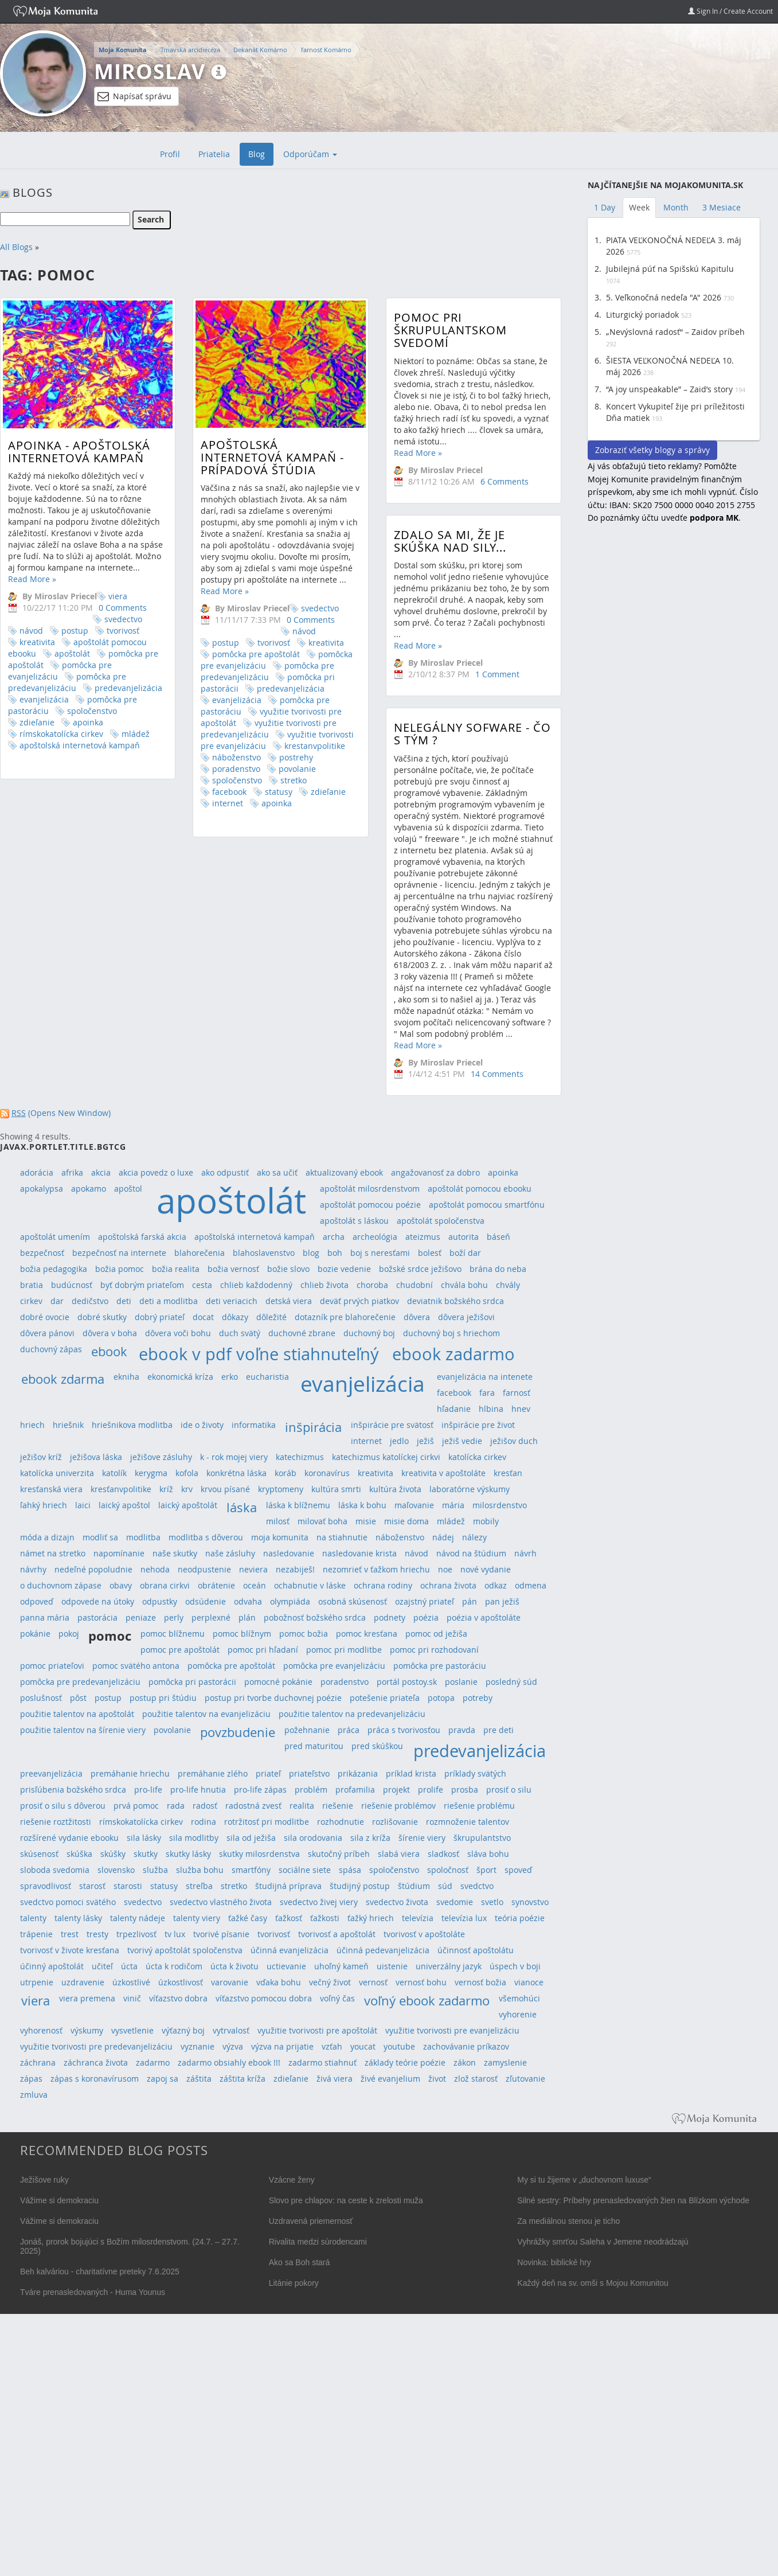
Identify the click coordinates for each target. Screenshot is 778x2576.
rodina (203, 1821)
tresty (97, 1934)
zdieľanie (36, 722)
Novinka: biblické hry (554, 2262)
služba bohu (200, 1869)
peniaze (141, 1617)
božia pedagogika (53, 1268)
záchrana (38, 2062)
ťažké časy (247, 1918)
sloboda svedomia (54, 1869)
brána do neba (498, 1268)
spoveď (518, 1869)
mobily (486, 1521)
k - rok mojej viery (234, 1456)
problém (311, 1789)
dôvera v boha (110, 1333)
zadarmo (153, 2062)
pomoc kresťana (366, 1633)
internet (201, 803)
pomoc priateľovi (52, 1665)
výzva (232, 2046)
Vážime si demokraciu (59, 2200)
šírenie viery (421, 1837)
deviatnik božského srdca (455, 1300)
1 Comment (445, 696)
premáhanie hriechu (130, 1773)
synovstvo (530, 1901)
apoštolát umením (55, 1236)
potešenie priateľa (385, 1697)
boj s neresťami (380, 1252)
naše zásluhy (230, 1553)
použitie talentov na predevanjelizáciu (352, 1713)
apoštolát (72, 653)
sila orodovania (313, 1837)
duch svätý (239, 1333)
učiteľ (102, 1966)
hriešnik (68, 1424)
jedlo (399, 1440)
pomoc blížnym (242, 1633)
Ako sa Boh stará (299, 2262)
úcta (129, 1966)
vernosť (373, 1982)
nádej (443, 1537)
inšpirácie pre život (478, 1424)
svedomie (454, 1901)
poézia (426, 1617)
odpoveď (36, 1601)
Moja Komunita (123, 49)
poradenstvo (210, 768)
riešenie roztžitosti (55, 1821)
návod (31, 630)
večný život (330, 1982)
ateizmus (422, 1236)
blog (311, 1252)
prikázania (358, 1773)
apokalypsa (41, 1188)
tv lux (175, 1934)
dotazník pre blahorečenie (345, 1317)
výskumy (87, 2030)
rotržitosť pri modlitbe (266, 1821)
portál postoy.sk (407, 1681)
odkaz (495, 1585)
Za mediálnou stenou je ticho (568, 2221)
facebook (203, 791)
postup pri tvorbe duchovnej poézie (273, 1697)
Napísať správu (134, 96)
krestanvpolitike (289, 745)
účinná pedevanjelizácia (383, 1950)
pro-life (148, 1789)
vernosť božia (480, 1982)
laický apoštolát (187, 1505)
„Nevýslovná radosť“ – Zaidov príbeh (675, 331)
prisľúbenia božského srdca (73, 1789)
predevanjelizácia (128, 687)
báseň (498, 1236)
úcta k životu (234, 1966)
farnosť (516, 1392)
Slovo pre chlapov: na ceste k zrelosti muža (346, 2200)
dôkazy (235, 1317)
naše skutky (175, 1553)
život (437, 2078)
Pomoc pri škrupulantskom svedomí (398, 330)
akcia (101, 1172)
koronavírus (327, 1472)
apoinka (88, 722)
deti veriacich (231, 1300)
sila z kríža (370, 1837)
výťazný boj (183, 2030)
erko (229, 1376)
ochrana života (448, 1585)
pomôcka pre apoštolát (230, 654)
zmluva (34, 2094)
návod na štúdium (471, 1553)
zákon (464, 2062)
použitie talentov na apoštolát (77, 1713)
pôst (78, 1697)
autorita (463, 1236)
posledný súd (511, 1681)
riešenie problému (479, 1805)
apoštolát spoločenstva (440, 1220)
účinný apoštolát (52, 1966)
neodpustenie (204, 1569)
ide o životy (202, 1424)
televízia (417, 1918)
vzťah (332, 2046)
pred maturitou (313, 1745)
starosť (92, 1885)
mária (453, 1505)
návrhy (33, 1569)
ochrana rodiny (383, 1585)
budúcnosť (71, 1284)
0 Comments (123, 607)
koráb (285, 1472)
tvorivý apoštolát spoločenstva (185, 1950)
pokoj (68, 1633)
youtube (399, 2046)
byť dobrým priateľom (142, 1284)
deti (123, 1300)
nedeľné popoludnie (93, 1569)
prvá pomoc (136, 1805)
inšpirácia (313, 1427)
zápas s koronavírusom (94, 2078)
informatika (254, 1424)
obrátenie (216, 1585)
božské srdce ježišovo (420, 1268)
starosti (128, 1885)
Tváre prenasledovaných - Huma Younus (92, 2292)
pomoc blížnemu (172, 1633)
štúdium (414, 1885)
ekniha (126, 1376)
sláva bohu (488, 1853)
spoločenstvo (92, 710)
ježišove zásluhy (161, 1456)
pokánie (35, 1633)
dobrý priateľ (160, 1317)
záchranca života (96, 2062)
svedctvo (477, 1885)
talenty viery (196, 1918)
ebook (109, 1351)
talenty (33, 1918)
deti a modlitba (168, 1300)
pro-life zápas (260, 1789)
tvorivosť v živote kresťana (69, 1950)
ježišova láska (96, 1456)
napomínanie (118, 1553)
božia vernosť (233, 1268)
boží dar (465, 1252)
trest (70, 1934)
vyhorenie (518, 2014)
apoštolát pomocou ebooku (479, 1188)
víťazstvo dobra (178, 1998)
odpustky (159, 1601)
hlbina (491, 1408)
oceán (254, 1585)
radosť (205, 1805)
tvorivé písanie (221, 1934)
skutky (146, 1853)
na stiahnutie (342, 1537)
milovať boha (322, 1521)
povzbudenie (237, 1732)
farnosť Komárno (326, 49)
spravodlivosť (45, 1885)
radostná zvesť (253, 1805)
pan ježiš (502, 1601)
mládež (136, 733)
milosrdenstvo (499, 1505)
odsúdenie (205, 1601)
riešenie (337, 1805)
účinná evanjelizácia (290, 1950)
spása (350, 1869)
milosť (278, 1521)
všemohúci (519, 1998)
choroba (372, 1284)
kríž (166, 1489)
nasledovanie (288, 1553)
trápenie (36, 1934)
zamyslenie (505, 2062)
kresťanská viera (51, 1489)
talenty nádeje (137, 1918)
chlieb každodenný (256, 1284)
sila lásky (144, 1837)
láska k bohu (362, 1505)
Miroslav (149, 71)
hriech (32, 1424)
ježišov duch (514, 1440)
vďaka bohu (278, 1982)
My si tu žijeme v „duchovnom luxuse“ (584, 2179)
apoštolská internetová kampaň (79, 745)
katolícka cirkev (477, 1456)
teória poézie (520, 1918)
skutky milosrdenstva (259, 1853)
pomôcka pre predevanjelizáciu (67, 682)
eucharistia (267, 1376)
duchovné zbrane (301, 1333)
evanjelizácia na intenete (485, 1376)
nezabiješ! (295, 1569)
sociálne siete (305, 1869)
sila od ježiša (251, 1837)
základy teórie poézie (405, 2062)
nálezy (474, 1537)
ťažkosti (324, 1918)
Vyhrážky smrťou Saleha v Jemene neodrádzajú (602, 2241)
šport (486, 1869)
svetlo (492, 1901)
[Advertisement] (674, 719)
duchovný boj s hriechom (451, 1333)
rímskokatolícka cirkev (61, 733)
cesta (202, 1284)
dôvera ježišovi (466, 1317)
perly (173, 1617)
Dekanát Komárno (260, 49)
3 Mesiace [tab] (721, 207)
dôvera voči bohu (178, 1333)
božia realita (176, 1268)
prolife (430, 1789)
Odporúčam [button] (310, 154)
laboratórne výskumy (469, 1489)
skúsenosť (39, 1853)
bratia (31, 1284)
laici (83, 1505)
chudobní (414, 1284)
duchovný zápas (51, 1349)
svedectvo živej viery (319, 1901)
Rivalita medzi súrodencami (318, 2241)
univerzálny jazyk (449, 1966)
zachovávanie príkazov (466, 2046)
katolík (114, 1472)
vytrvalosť (231, 2030)
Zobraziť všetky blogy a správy (652, 449)
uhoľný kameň (341, 1966)
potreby (477, 1697)
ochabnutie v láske (310, 1585)
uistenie (392, 1966)
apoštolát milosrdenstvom (370, 1188)
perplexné (210, 1617)
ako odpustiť (225, 1172)
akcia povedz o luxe (156, 1172)
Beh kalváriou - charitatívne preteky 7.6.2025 (99, 2271)
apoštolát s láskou (354, 1220)
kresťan (508, 1472)
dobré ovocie (44, 1317)
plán (247, 1617)
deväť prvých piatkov (359, 1300)
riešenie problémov (398, 1805)
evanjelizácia (44, 699)
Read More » (32, 578)
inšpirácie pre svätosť (392, 1424)
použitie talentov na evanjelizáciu (206, 1713)
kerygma (151, 1472)
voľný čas (337, 1998)
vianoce (529, 1982)
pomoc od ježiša (436, 1633)
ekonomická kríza (180, 1376)
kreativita (37, 642)
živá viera (334, 2078)
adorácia (36, 1172)
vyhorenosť (41, 2030)
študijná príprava (288, 1885)
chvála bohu (464, 1284)
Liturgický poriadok (642, 314)
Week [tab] (639, 207)
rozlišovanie (395, 1821)
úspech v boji (515, 1966)
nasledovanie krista (359, 1553)
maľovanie (414, 1505)
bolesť (429, 1252)
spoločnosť (447, 1869)
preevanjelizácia (51, 1773)
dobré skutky (102, 1317)
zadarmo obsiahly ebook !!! (229, 2062)
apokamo (88, 1188)
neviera (253, 1569)
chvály (508, 1284)
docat (203, 1317)
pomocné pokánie (278, 1681)
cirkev (31, 1300)
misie (365, 1521)
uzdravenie (82, 1982)
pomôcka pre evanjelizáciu (60, 670)
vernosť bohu (421, 1982)
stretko (268, 780)
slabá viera (399, 1853)
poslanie (461, 1681)
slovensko (116, 1869)
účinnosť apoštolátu (475, 1950)
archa (334, 1236)
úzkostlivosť (180, 1982)
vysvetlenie (132, 2030)
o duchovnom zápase (60, 1585)
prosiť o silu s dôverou (62, 1805)
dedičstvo (90, 1300)
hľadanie (454, 1408)
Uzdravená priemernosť (311, 2221)
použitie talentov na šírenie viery (83, 1729)
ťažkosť (288, 1918)
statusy (253, 791)
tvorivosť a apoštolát (337, 1934)
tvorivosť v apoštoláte (424, 1934)
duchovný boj (369, 1333)
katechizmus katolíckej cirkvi (386, 1456)
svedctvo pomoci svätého (68, 1901)
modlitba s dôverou (206, 1537)
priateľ (268, 1773)
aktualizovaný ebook (344, 1172)
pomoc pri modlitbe (344, 1649)
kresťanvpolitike (121, 1489)
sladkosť (443, 1853)
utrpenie (36, 1982)
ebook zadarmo (453, 1353)
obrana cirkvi (165, 1585)
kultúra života (395, 1489)
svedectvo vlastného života (221, 1901)
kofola (186, 1472)
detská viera (288, 1300)
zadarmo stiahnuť (322, 2062)
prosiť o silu (508, 1789)
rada (176, 1805)
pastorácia (97, 1617)
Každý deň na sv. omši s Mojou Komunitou (592, 2283)
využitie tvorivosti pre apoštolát (317, 2030)
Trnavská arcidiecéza (190, 49)
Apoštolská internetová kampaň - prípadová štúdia (246, 457)
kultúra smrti (336, 1489)
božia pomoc (119, 1268)
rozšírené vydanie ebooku (69, 1837)
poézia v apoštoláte (484, 1617)
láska (241, 1507)
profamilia (355, 1789)
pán (469, 1601)
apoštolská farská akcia (142, 1236)
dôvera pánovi (47, 1333)
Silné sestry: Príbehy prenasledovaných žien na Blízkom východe (633, 2200)
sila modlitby (193, 1837)
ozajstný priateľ (424, 1601)
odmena (530, 1585)
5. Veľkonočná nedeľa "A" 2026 (663, 297)
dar (57, 1300)
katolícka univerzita (57, 1472)
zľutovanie (525, 2078)
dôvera (417, 1317)
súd (445, 1885)
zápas (31, 2078)
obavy (121, 1585)
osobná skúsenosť (352, 1601)
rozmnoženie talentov (467, 1821)
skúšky (113, 1853)
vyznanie (197, 2046)
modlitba (143, 1537)
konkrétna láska (236, 1472)
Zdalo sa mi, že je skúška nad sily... (398, 563)
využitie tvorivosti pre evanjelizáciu (452, 2030)
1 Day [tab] (604, 207)
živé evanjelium (390, 2078)
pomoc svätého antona (135, 1665)
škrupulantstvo (482, 1837)
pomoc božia (303, 1633)
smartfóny (251, 1869)
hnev (520, 1408)
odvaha (248, 1601)
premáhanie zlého (213, 1773)
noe (445, 1569)
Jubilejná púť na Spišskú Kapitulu (670, 268)
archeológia (375, 1236)
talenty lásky (78, 1918)
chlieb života (324, 1284)
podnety (389, 1617)
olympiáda (290, 1601)
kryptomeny (280, 1489)
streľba (199, 1885)
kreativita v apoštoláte (443, 1472)
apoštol (128, 1188)
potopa (441, 1697)
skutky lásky (188, 1853)
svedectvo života (397, 1901)
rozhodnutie (340, 1821)
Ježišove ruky (44, 2179)
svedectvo (123, 619)
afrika (72, 1172)
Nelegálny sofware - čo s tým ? (420, 768)
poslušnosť (41, 1697)
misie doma (406, 1521)
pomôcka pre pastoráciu (439, 1665)
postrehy (270, 757)
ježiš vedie (462, 1440)
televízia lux (464, 1918)
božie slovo (288, 1268)
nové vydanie (485, 1569)
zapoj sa (162, 2078)
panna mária (44, 1617)
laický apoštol (124, 1505)
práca (348, 1729)
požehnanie (307, 1729)
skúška (79, 1853)
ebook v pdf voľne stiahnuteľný (259, 1353)
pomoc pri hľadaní (263, 1649)
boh (334, 1252)
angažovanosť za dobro (435, 1172)
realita (302, 1805)
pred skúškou (377, 1745)
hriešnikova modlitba (132, 1424)
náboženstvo (210, 757)
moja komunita (279, 1537)
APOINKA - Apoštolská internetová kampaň (79, 452)
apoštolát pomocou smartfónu (487, 1204)
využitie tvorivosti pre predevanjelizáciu (243, 728)
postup (74, 630)
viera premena (87, 1998)
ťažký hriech (370, 1918)
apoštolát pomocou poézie (370, 1204)
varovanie (229, 1982)
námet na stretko (52, 1553)
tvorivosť (123, 630)
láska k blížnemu (298, 1505)
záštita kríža (242, 2078)
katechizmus (300, 1456)
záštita (199, 2078)
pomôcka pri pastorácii (192, 1681)
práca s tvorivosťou (404, 1729)
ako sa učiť (277, 1172)
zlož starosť (476, 2078)
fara (487, 1392)
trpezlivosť (136, 1934)
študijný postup (360, 1885)
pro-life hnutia (198, 1789)
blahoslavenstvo (264, 1252)
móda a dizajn (47, 1537)
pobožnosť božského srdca (315, 1617)
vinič (132, 1998)
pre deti (498, 1729)
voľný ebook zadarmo (427, 2000)
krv (187, 1489)
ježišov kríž (41, 1456)
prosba (464, 1789)
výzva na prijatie (282, 2046)
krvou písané (225, 1489)
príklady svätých (475, 1773)
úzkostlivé (131, 1982)
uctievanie (286, 1966)
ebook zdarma (62, 1379)
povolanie (271, 768)
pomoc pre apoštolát (180, 1649)
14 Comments (445, 1107)
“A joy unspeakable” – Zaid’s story (669, 389)
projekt (396, 1789)
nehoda (155, 1569)
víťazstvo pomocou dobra (264, 1998)
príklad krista (411, 1773)
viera (117, 596)
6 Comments (452, 481)
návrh (525, 1553)
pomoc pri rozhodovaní (434, 1649)
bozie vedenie (344, 1268)
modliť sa (100, 1537)
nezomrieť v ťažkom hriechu (376, 1569)
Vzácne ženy (292, 2179)
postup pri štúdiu (163, 1697)
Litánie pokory (294, 2283)
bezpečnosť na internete (119, 1252)
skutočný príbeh (339, 1853)
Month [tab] (676, 207)
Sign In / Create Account (730, 10)
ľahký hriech (43, 1505)
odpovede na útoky (97, 1601)
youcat (363, 2046)
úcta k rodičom (174, 1966)
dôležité (271, 1317)
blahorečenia (199, 1252)
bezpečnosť (42, 1252)
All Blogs (16, 246)
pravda (461, 1729)
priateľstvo (309, 1773)
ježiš (425, 1440)
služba (155, 1869)
